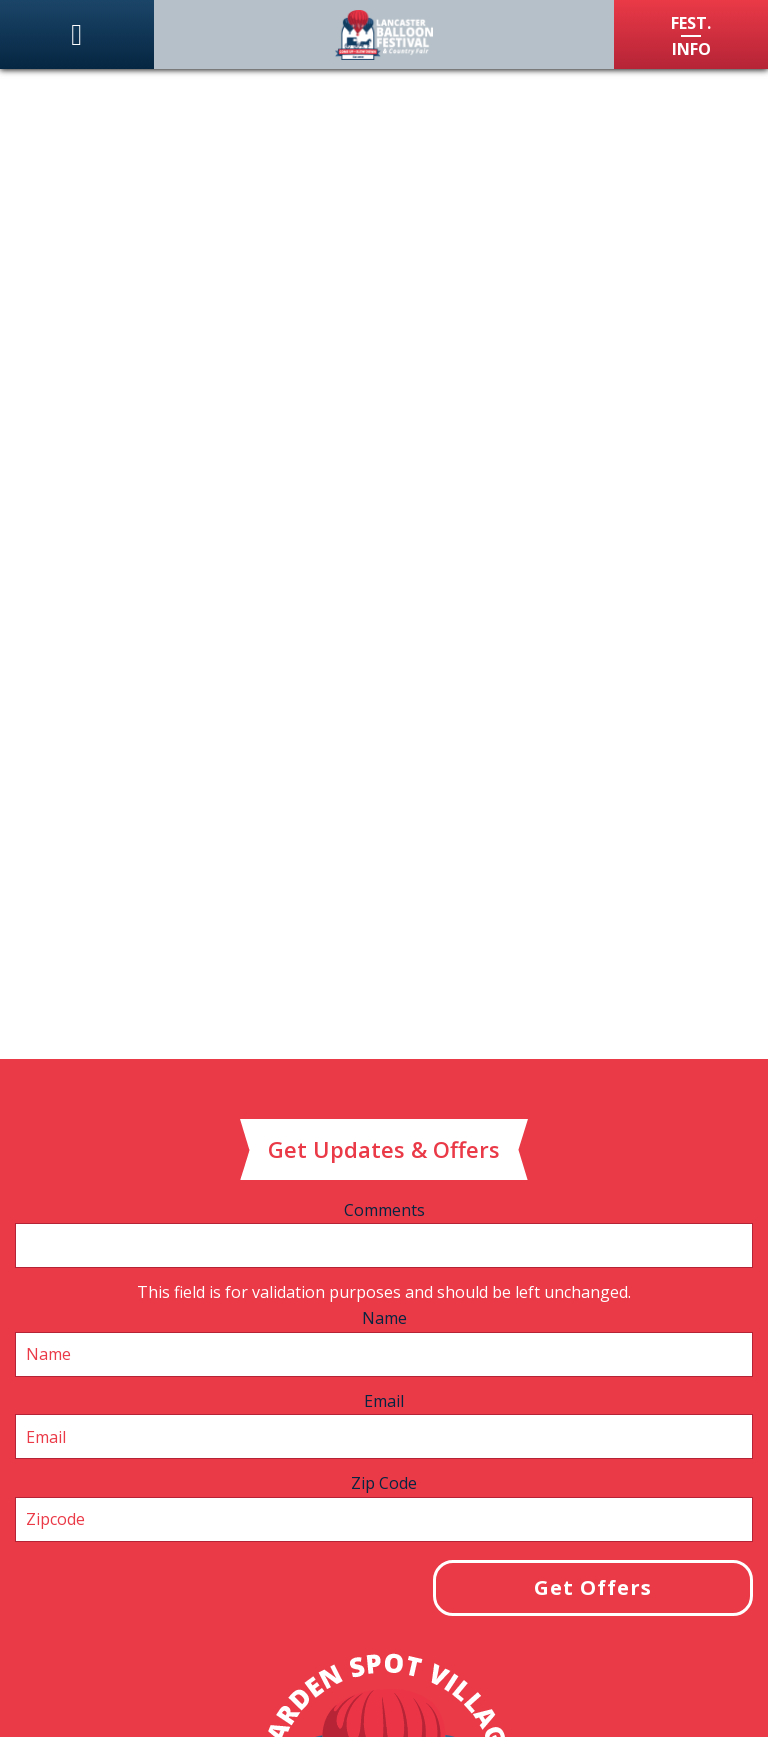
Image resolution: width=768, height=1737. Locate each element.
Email (384, 1401)
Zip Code (384, 1483)
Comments (384, 1210)
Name (384, 1318)
